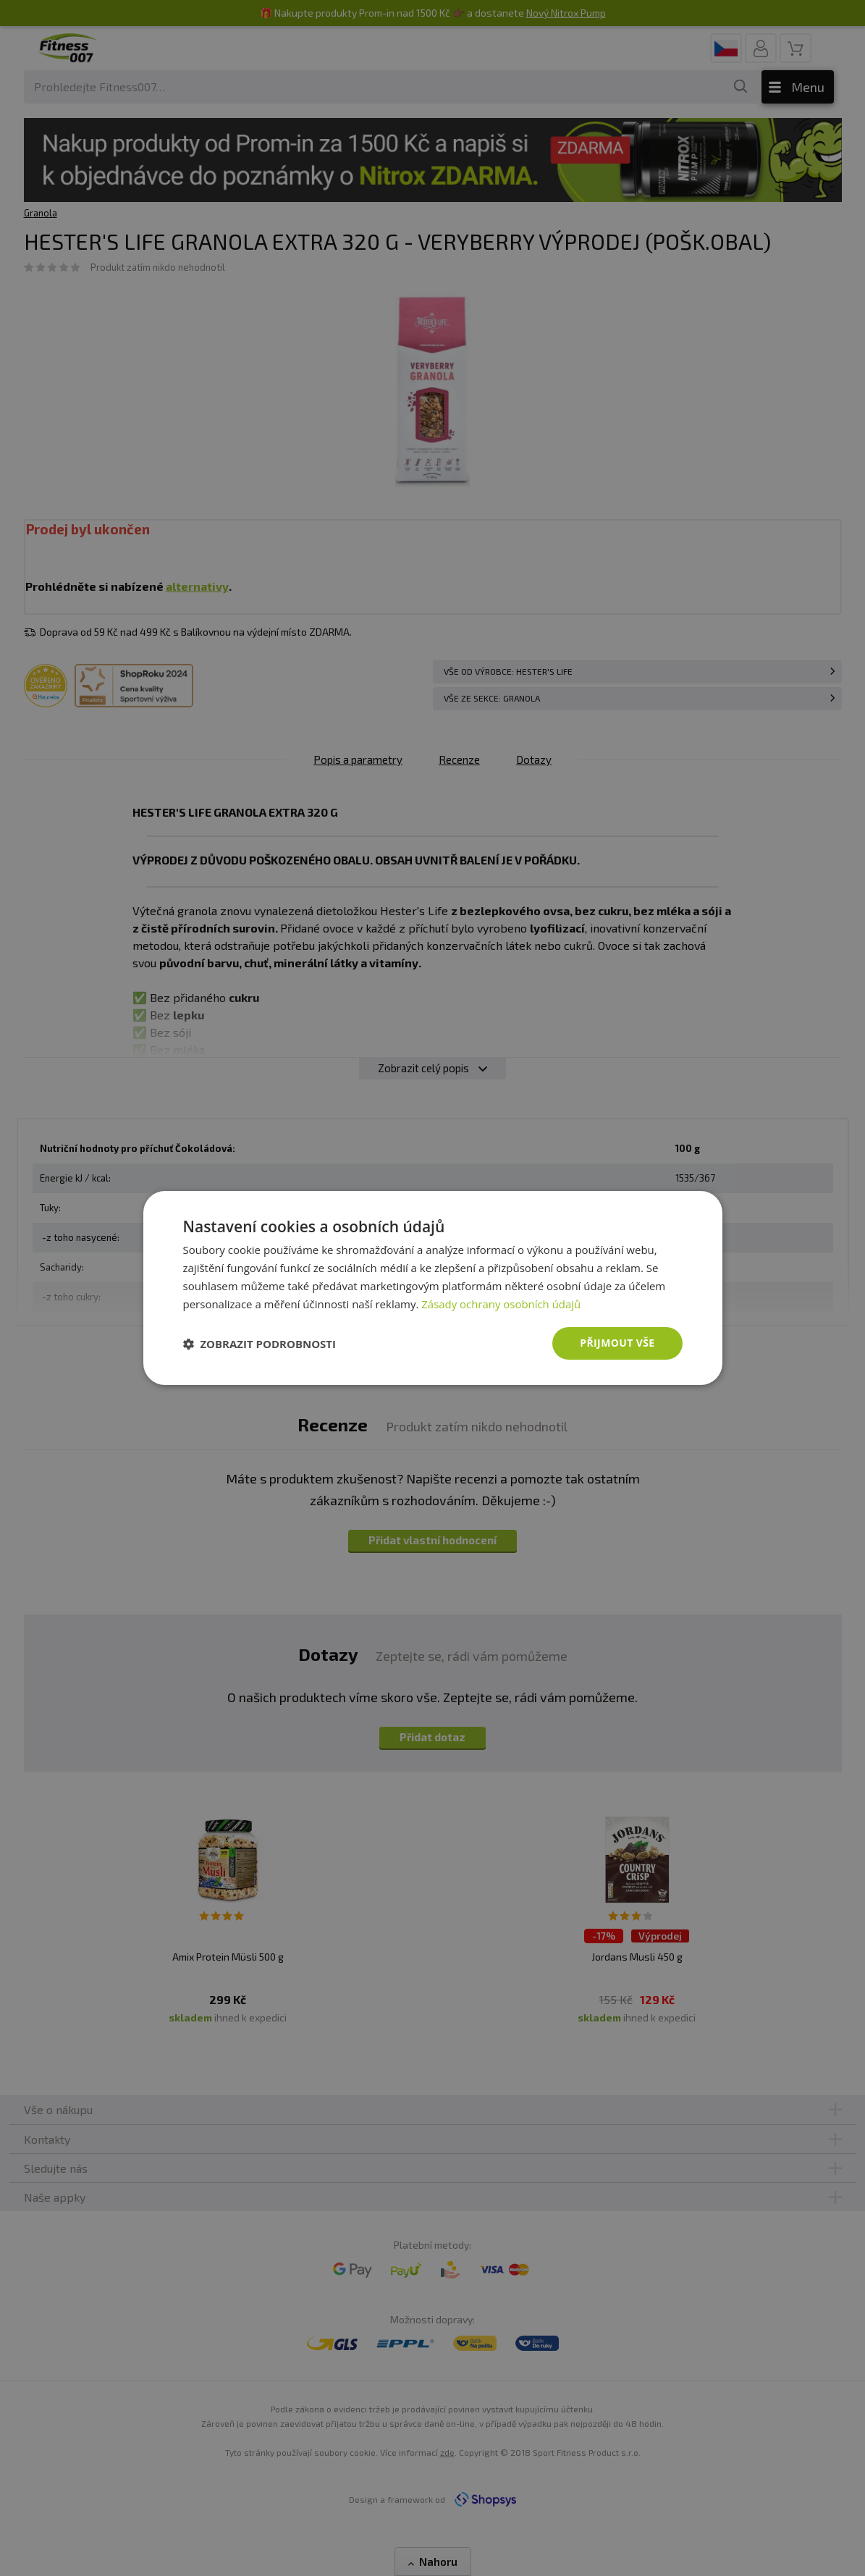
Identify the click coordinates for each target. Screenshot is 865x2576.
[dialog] (432, 1288)
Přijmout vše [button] (617, 1343)
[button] (260, 1343)
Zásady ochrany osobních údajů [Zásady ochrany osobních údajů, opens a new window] (501, 1304)
